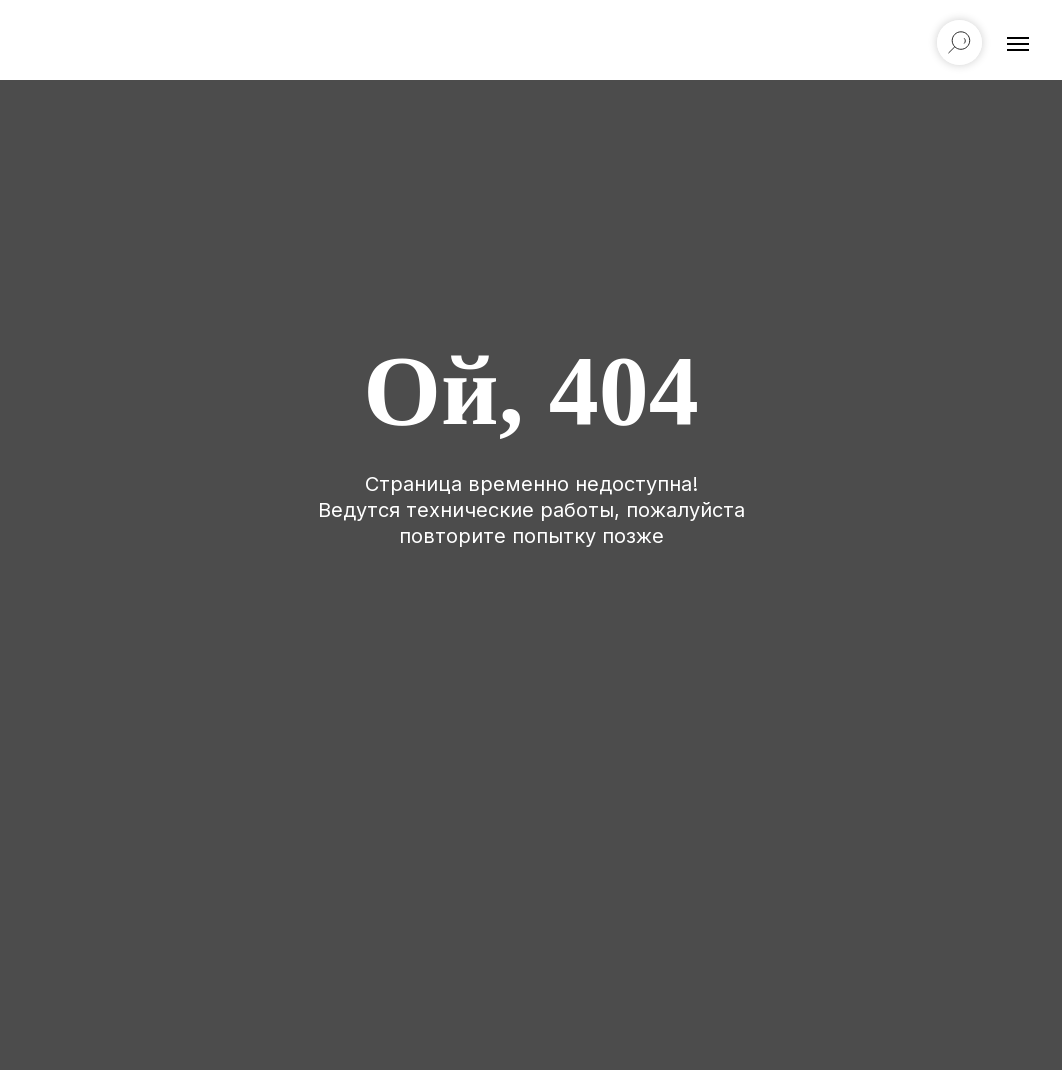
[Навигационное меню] (1018, 44)
